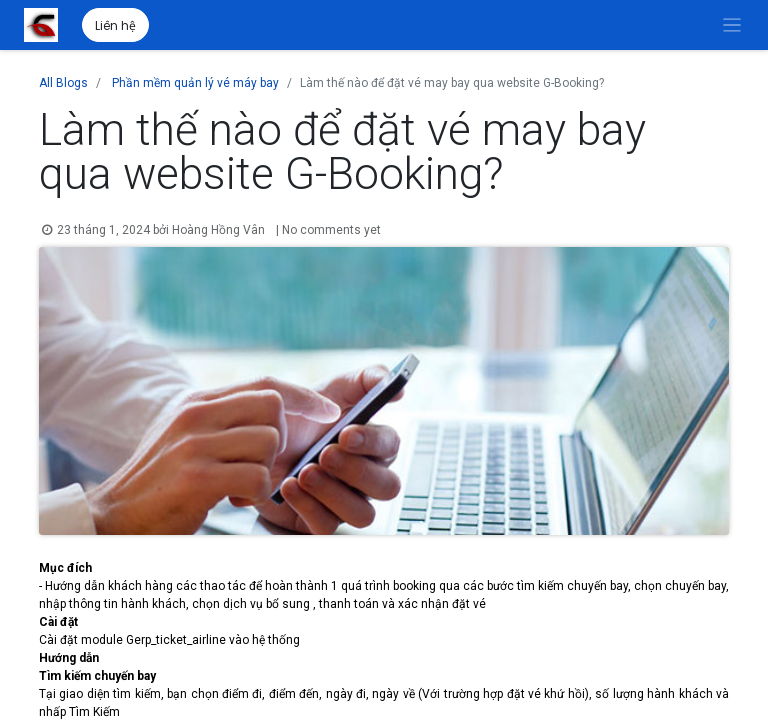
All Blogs (63, 83)
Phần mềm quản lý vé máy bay (195, 83)
